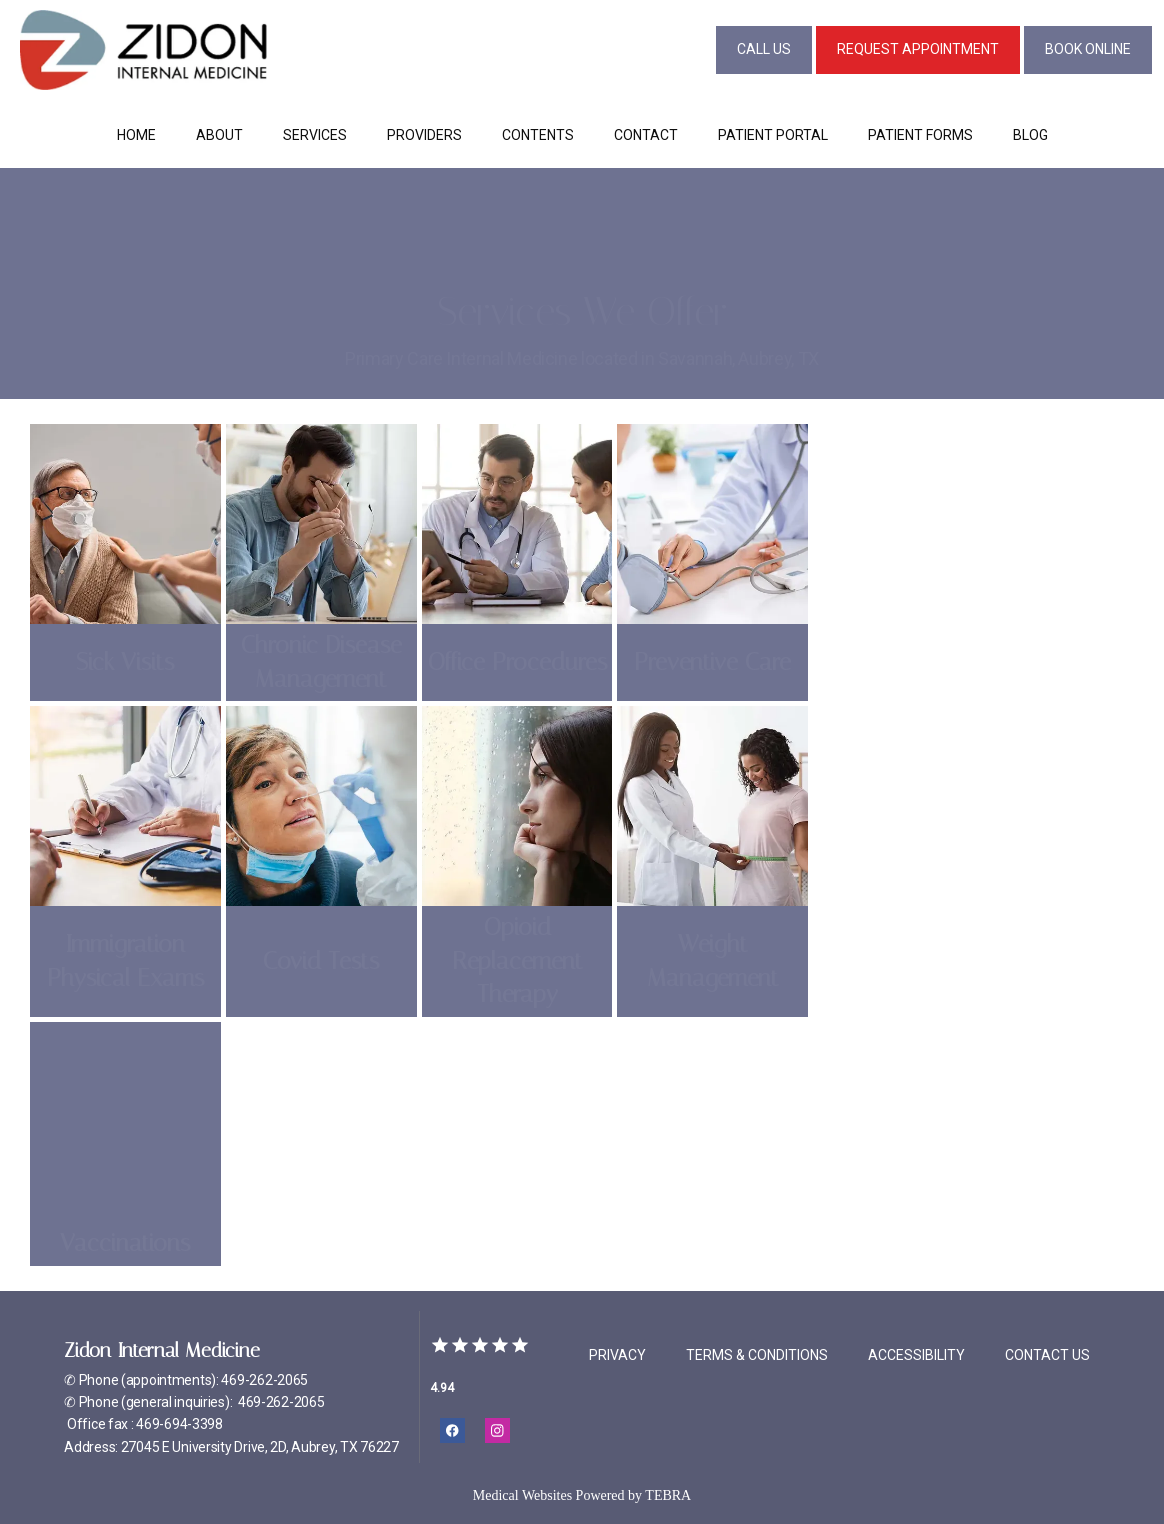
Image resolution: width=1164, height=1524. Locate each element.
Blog (1030, 135)
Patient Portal (773, 135)
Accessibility (916, 1355)
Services (315, 135)
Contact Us (1047, 1355)
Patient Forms (920, 135)
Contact (646, 135)
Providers (424, 135)
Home (136, 135)
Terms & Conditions (757, 1355)
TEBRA (668, 1495)
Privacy (617, 1355)
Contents (538, 135)
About (219, 135)
